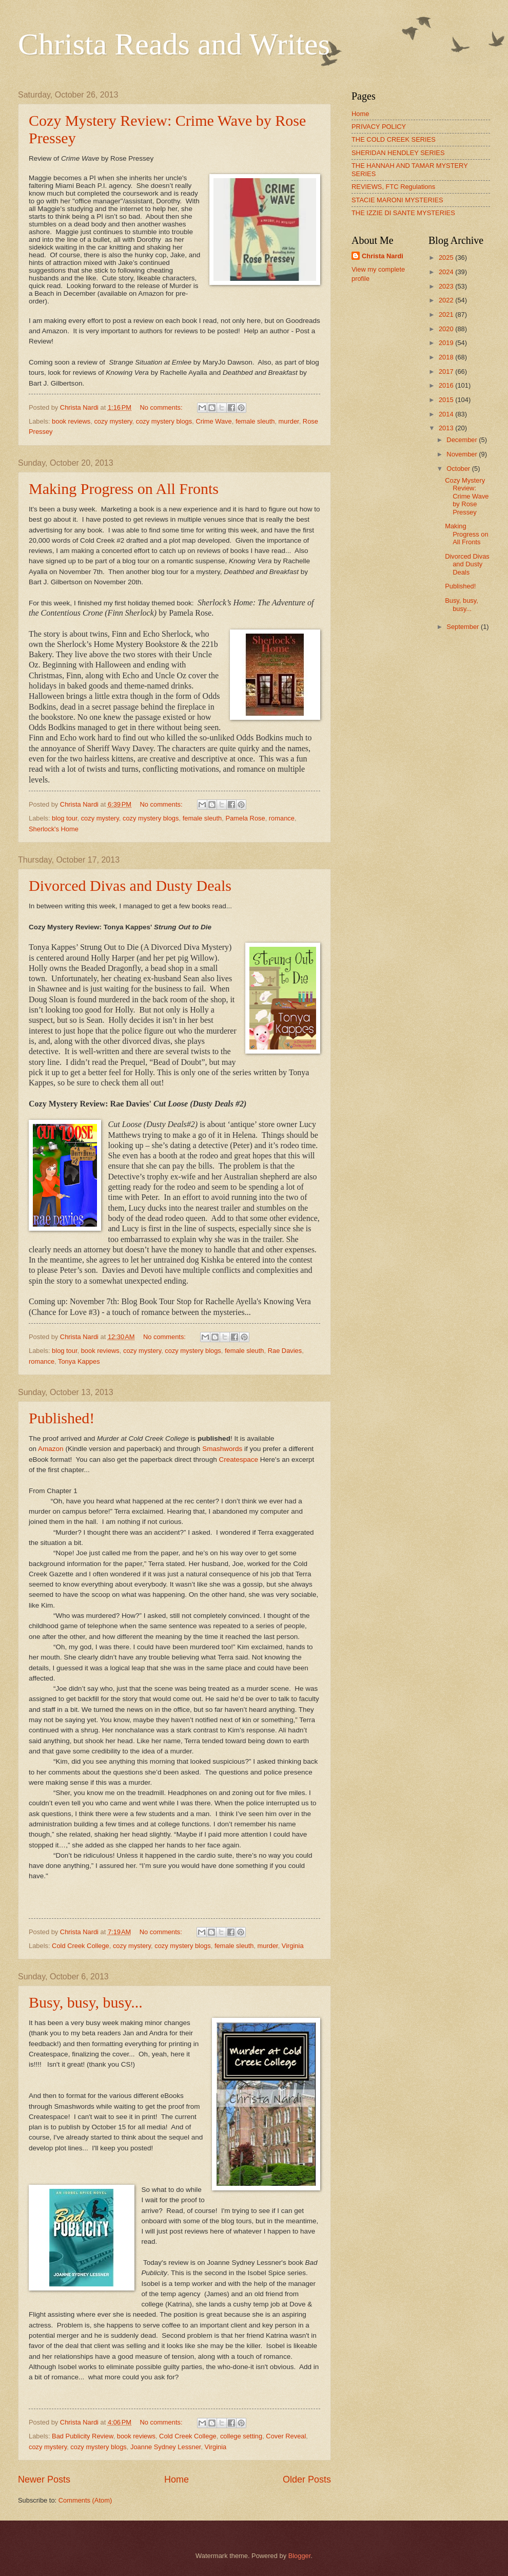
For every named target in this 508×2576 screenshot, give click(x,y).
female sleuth (255, 421)
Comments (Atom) (85, 2500)
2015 (447, 400)
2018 (447, 357)
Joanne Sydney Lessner (165, 2447)
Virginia (293, 1946)
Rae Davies (285, 1350)
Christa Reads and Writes (174, 44)
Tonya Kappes (79, 1361)
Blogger (299, 2556)
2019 (447, 343)
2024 (447, 272)
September (463, 627)
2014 (447, 414)
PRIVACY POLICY (378, 126)
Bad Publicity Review (82, 2436)
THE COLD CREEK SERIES (393, 139)
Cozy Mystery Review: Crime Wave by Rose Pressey (467, 496)
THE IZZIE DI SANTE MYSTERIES (403, 213)
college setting (241, 2436)
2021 (447, 314)
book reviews (71, 421)
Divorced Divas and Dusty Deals (130, 885)
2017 (447, 371)
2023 (447, 286)
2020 (447, 329)
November (462, 454)
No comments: (162, 407)
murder (289, 421)
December (462, 440)
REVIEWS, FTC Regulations (393, 186)
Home (176, 2479)
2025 (447, 257)
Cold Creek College (80, 1946)
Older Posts (307, 2479)
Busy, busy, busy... (86, 2002)
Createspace (238, 1459)
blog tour (64, 818)
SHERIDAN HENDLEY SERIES (398, 153)
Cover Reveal (286, 2436)
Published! (61, 1417)
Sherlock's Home (54, 829)
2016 (447, 385)
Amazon (51, 1449)
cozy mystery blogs (164, 421)
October (459, 468)
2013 (447, 428)
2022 (447, 300)
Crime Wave (213, 421)
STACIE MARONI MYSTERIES (397, 200)
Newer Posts (44, 2479)
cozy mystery (113, 421)
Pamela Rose (245, 818)
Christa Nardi (382, 256)
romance (282, 818)
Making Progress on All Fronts (124, 488)
